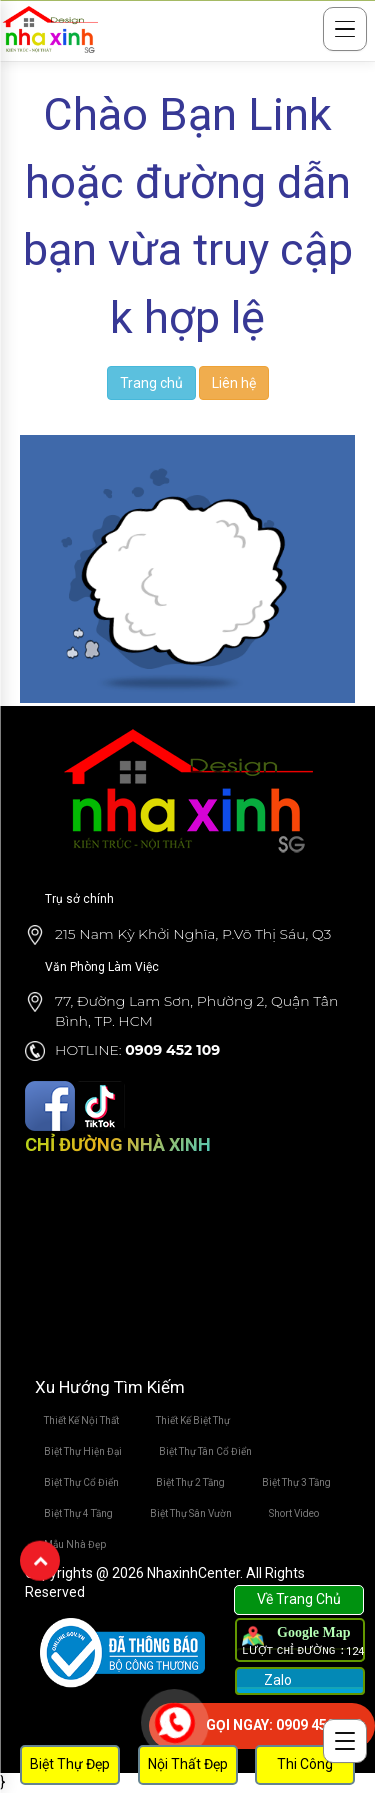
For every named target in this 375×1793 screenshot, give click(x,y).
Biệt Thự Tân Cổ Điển (205, 1451)
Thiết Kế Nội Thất (81, 1420)
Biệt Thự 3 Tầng (296, 1482)
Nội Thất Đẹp (188, 1764)
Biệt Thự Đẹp (70, 1764)
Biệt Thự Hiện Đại (83, 1451)
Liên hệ (234, 383)
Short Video (294, 1513)
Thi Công (305, 1764)
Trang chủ (151, 383)
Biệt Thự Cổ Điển (81, 1482)
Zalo (276, 1680)
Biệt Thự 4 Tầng (78, 1513)
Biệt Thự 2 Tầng (190, 1482)
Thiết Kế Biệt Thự (193, 1420)
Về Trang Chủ (299, 1599)
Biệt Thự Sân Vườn (191, 1513)
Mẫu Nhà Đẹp (75, 1544)
